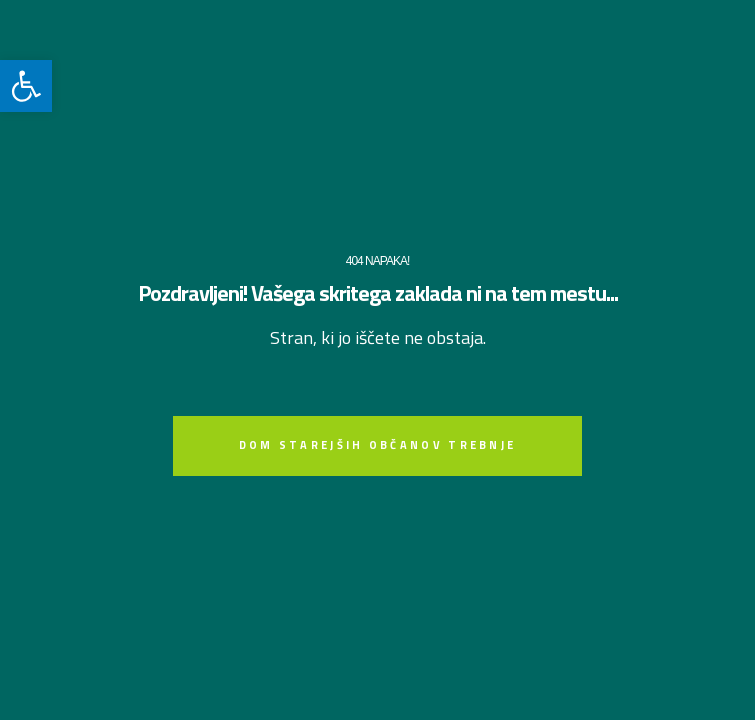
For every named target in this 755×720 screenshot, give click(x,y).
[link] (26, 86)
